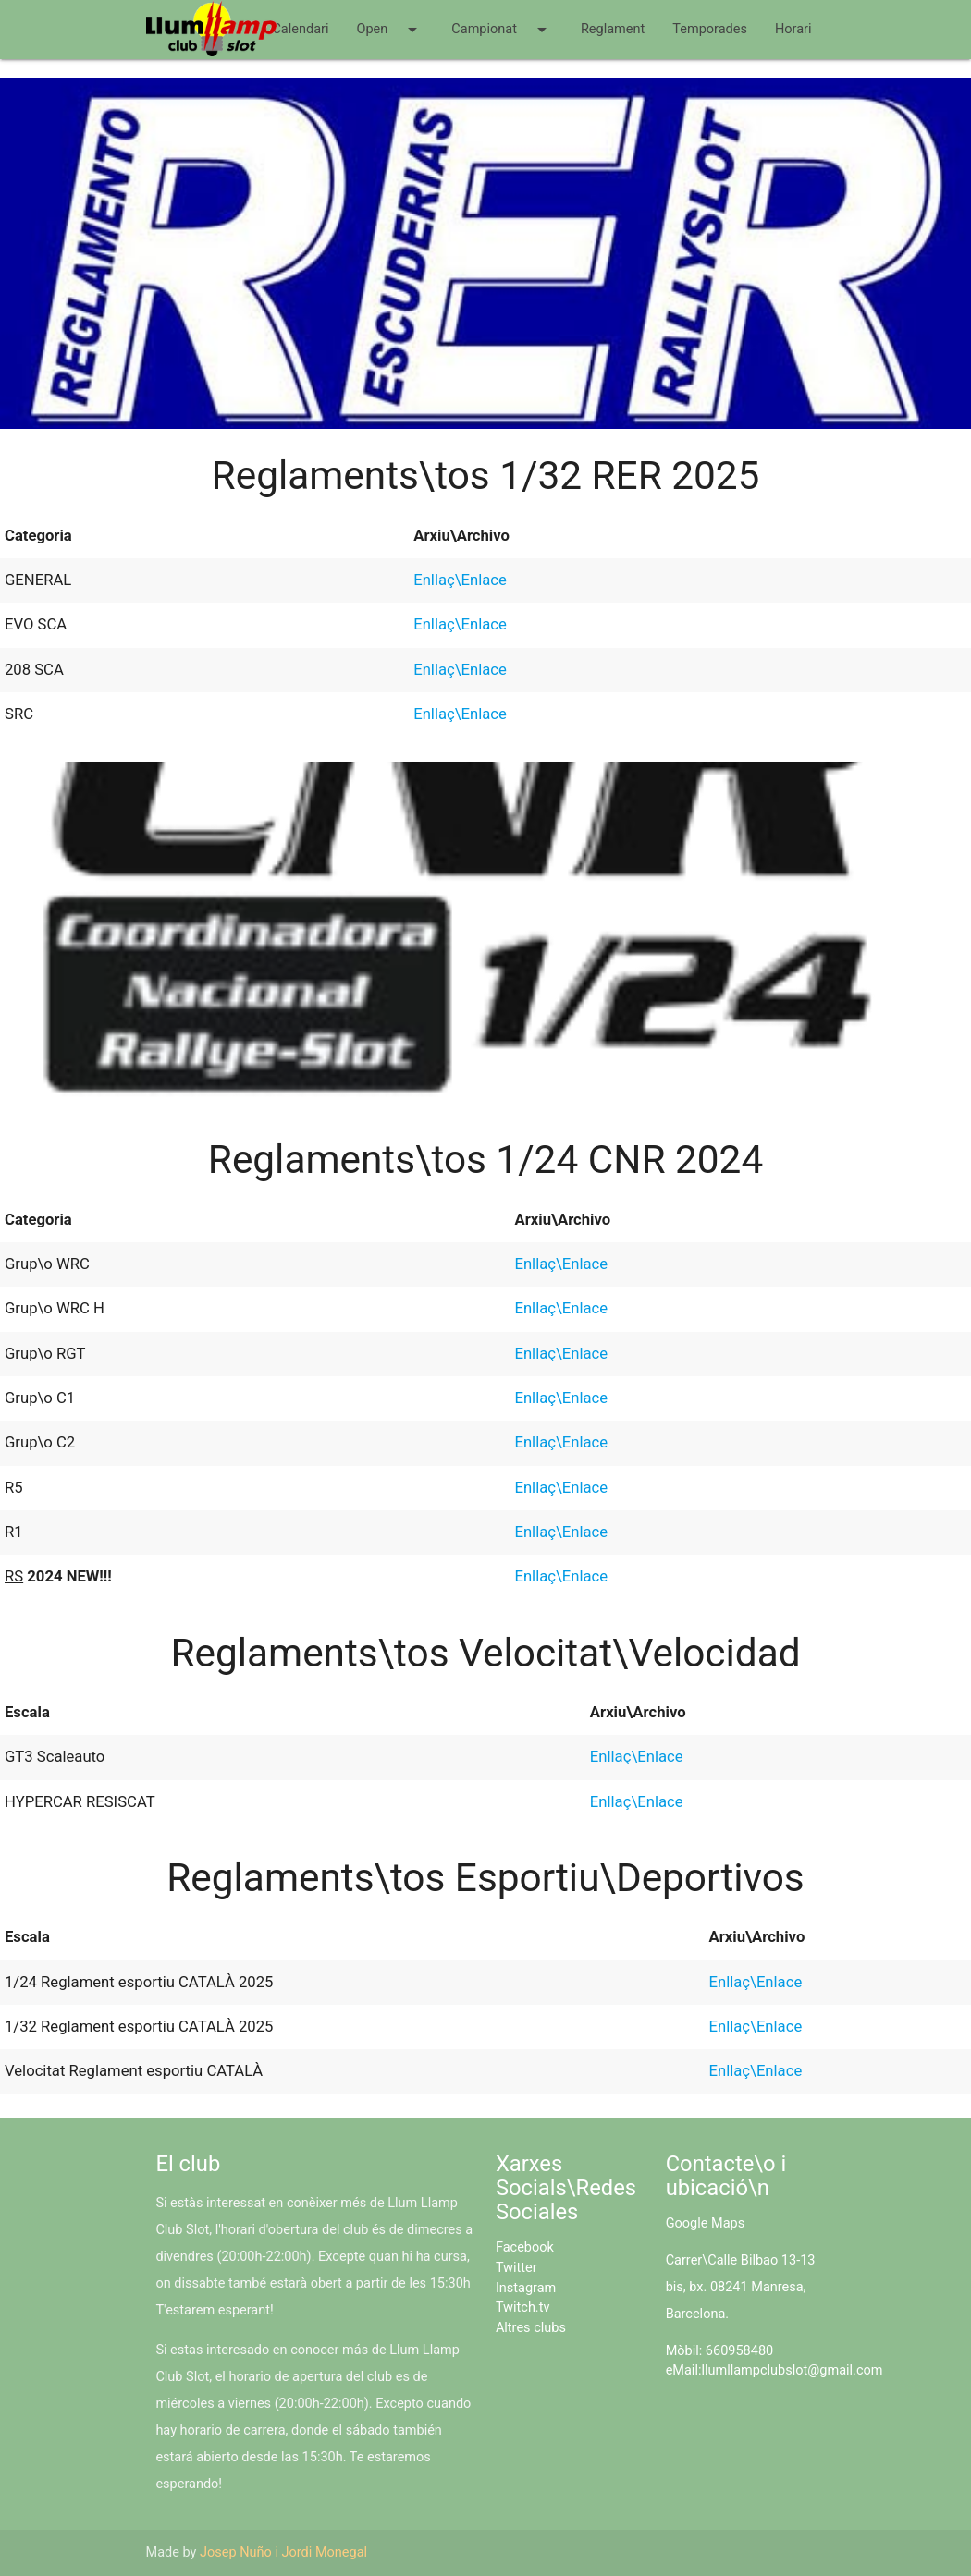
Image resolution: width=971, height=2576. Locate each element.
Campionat (502, 29)
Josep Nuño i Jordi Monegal (283, 2552)
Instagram (526, 2288)
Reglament (613, 29)
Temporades (709, 29)
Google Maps (705, 2223)
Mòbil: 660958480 (720, 2351)
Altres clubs (531, 2328)
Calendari (300, 29)
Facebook (525, 2247)
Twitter (516, 2268)
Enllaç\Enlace (460, 580)
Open (390, 29)
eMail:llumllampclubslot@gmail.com (774, 2370)
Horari (793, 29)
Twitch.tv (523, 2307)
